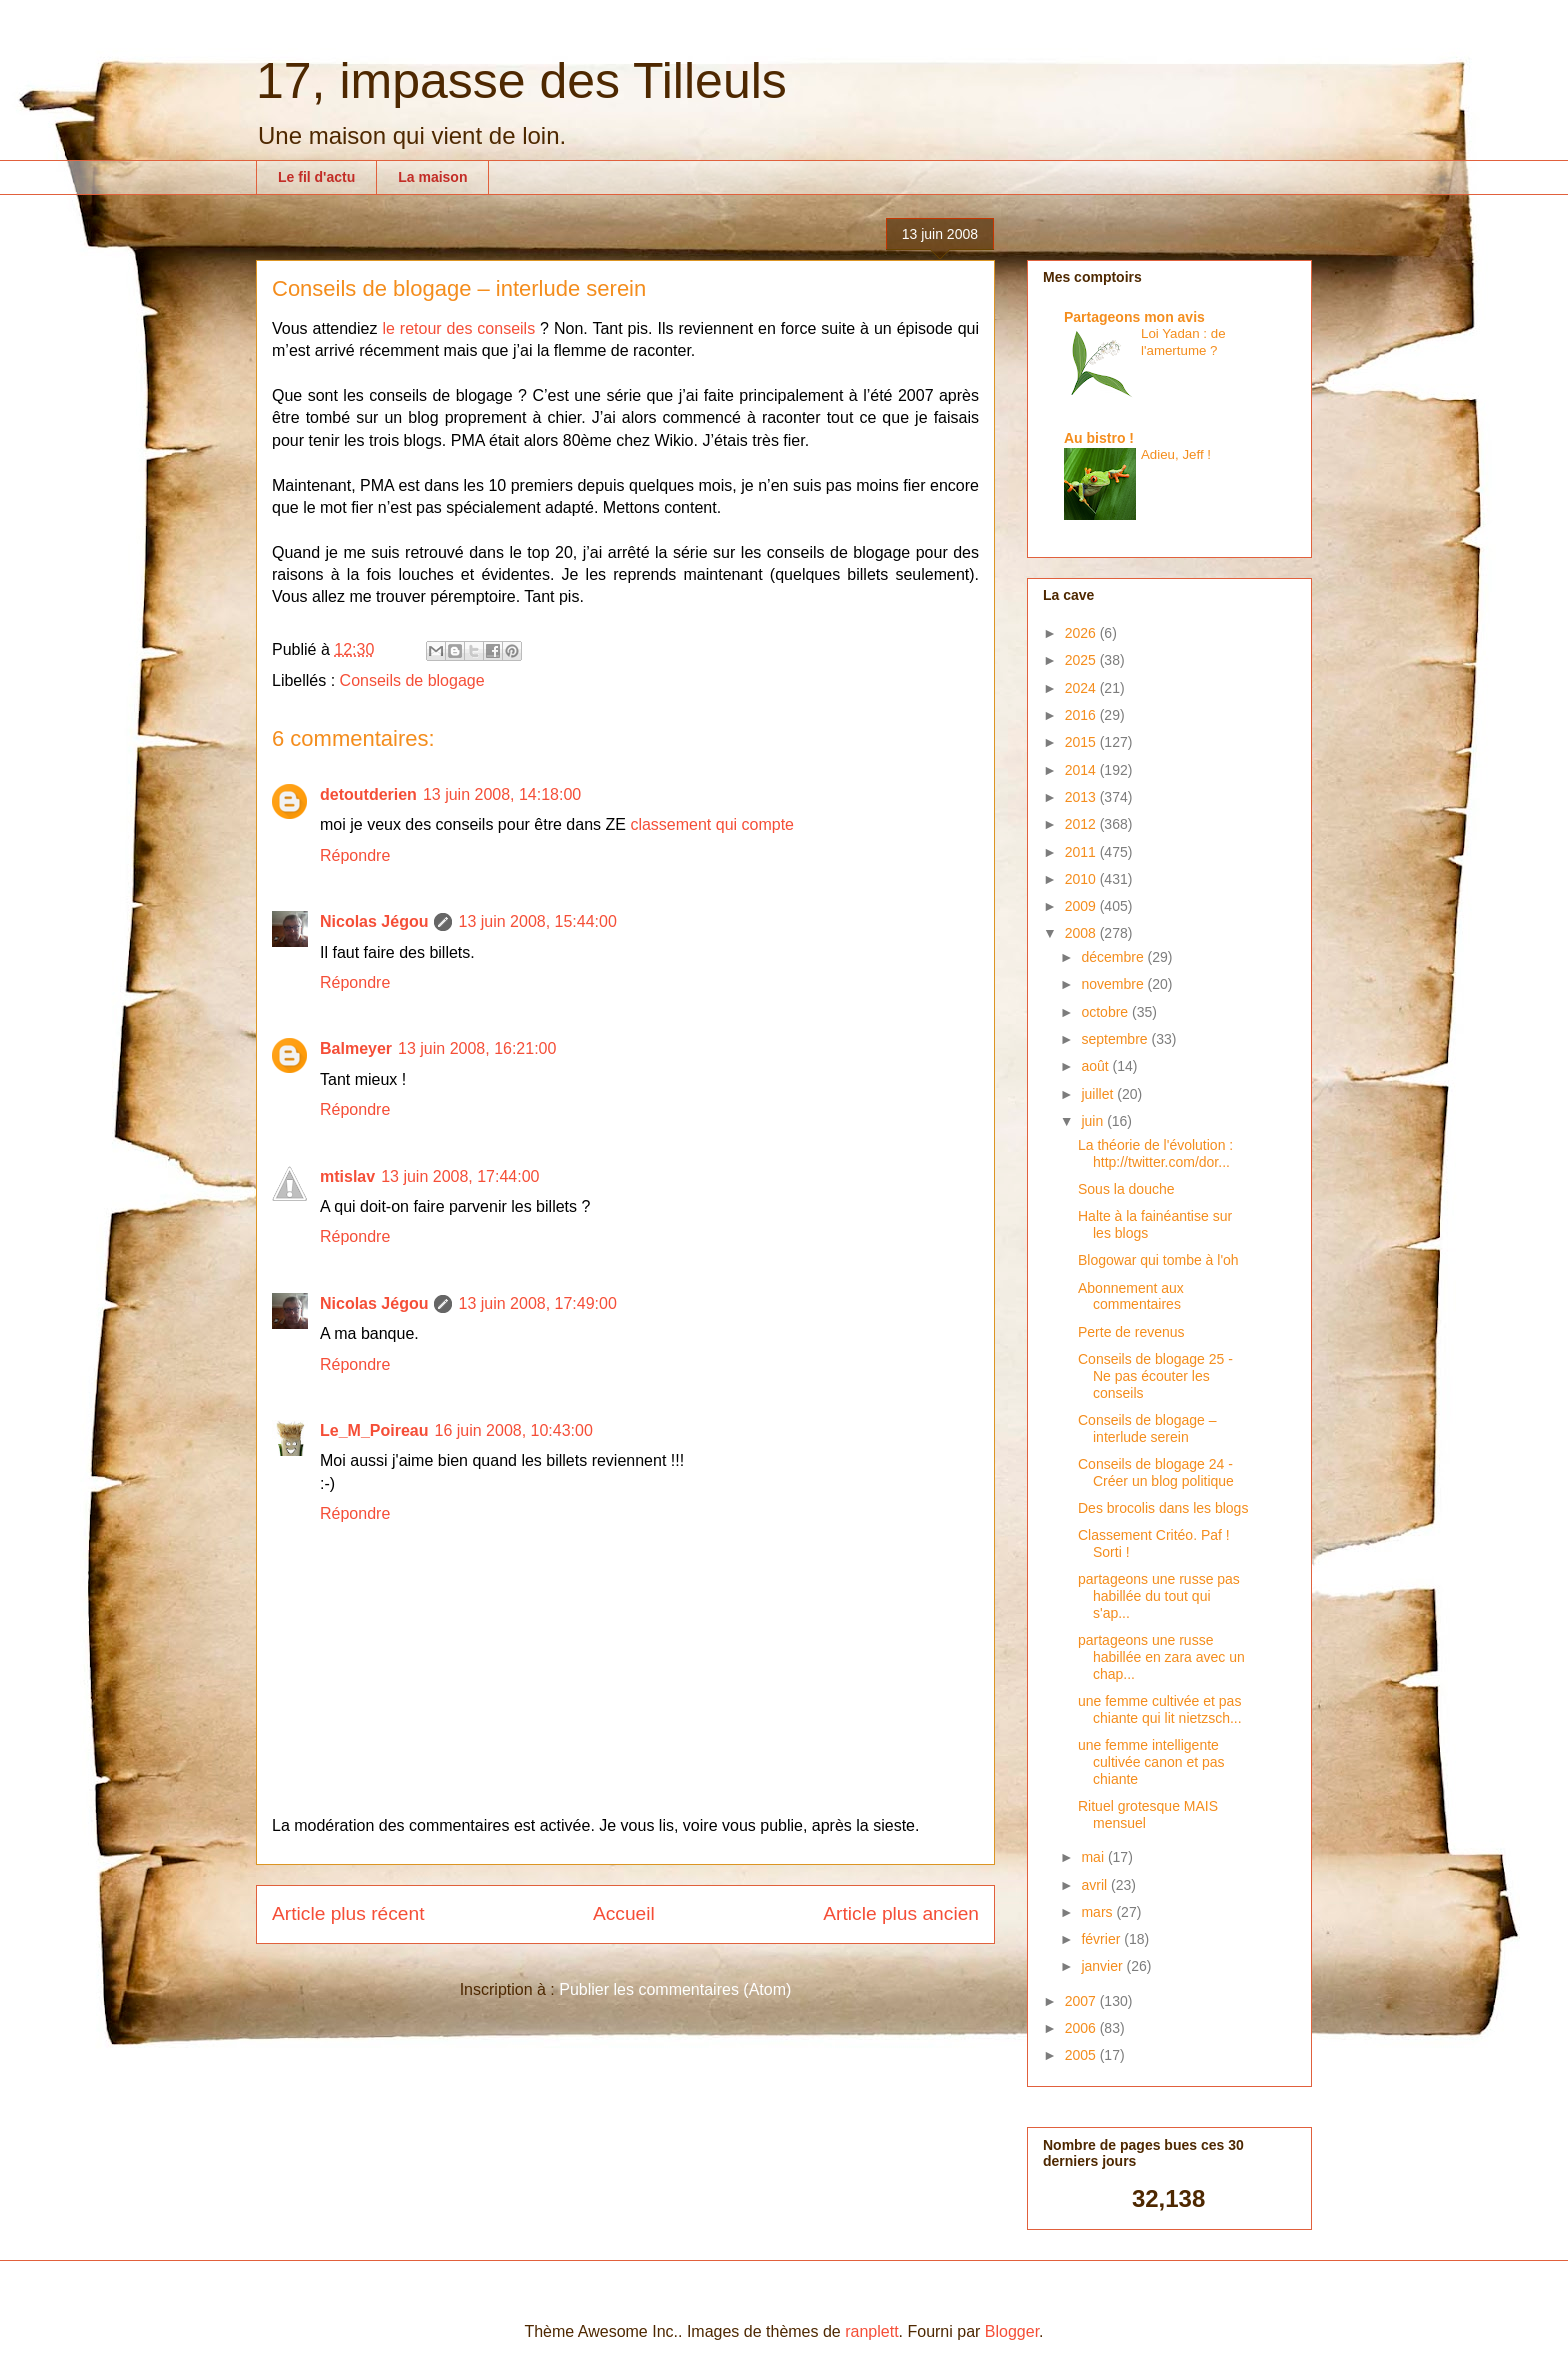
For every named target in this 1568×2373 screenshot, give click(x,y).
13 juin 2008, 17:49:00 (537, 1303)
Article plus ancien (901, 1913)
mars (1098, 1912)
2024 (1082, 688)
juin (1094, 1121)
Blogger (1012, 2331)
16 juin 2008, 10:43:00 (513, 1430)
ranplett (871, 2331)
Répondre (355, 855)
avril (1096, 1885)
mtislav (347, 1176)
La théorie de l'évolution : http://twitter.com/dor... (1155, 1153)
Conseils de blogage (412, 680)
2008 (1082, 933)
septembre (1116, 1039)
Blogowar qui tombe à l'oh (1158, 1260)
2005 (1082, 2055)
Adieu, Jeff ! (1176, 454)
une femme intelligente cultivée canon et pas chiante (1151, 1762)
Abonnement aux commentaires (1131, 1296)
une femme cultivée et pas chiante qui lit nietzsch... (1160, 1709)
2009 (1082, 906)
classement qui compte (712, 824)
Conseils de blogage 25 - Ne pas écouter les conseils (1155, 1376)
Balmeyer (356, 1048)
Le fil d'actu (316, 177)
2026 (1082, 633)
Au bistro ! (1099, 438)
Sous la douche (1126, 1189)
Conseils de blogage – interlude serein (1147, 1428)
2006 (1082, 2028)
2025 (1082, 660)
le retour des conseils (458, 328)
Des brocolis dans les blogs (1163, 1508)
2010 (1082, 879)
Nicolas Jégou (374, 921)
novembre (1114, 984)
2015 (1082, 742)
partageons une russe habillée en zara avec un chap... (1161, 1657)
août (1096, 1066)
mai (1094, 1857)
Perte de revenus (1131, 1332)
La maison (432, 177)
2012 (1082, 824)
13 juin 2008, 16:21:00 (477, 1048)
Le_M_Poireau (374, 1430)
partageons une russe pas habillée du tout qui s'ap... (1159, 1596)
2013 (1082, 797)
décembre (1114, 957)
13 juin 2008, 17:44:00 (460, 1176)
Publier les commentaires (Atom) (675, 1989)
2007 (1082, 2001)
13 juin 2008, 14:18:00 (502, 794)
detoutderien (368, 794)
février (1102, 1939)
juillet (1099, 1094)
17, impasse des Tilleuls (521, 81)
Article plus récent (348, 1913)
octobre (1106, 1012)
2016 (1082, 715)
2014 (1082, 770)
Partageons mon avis (1134, 317)
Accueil (624, 1913)
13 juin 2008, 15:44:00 (537, 921)
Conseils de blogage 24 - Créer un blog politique (1156, 1472)
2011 (1082, 852)
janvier (1103, 1966)
